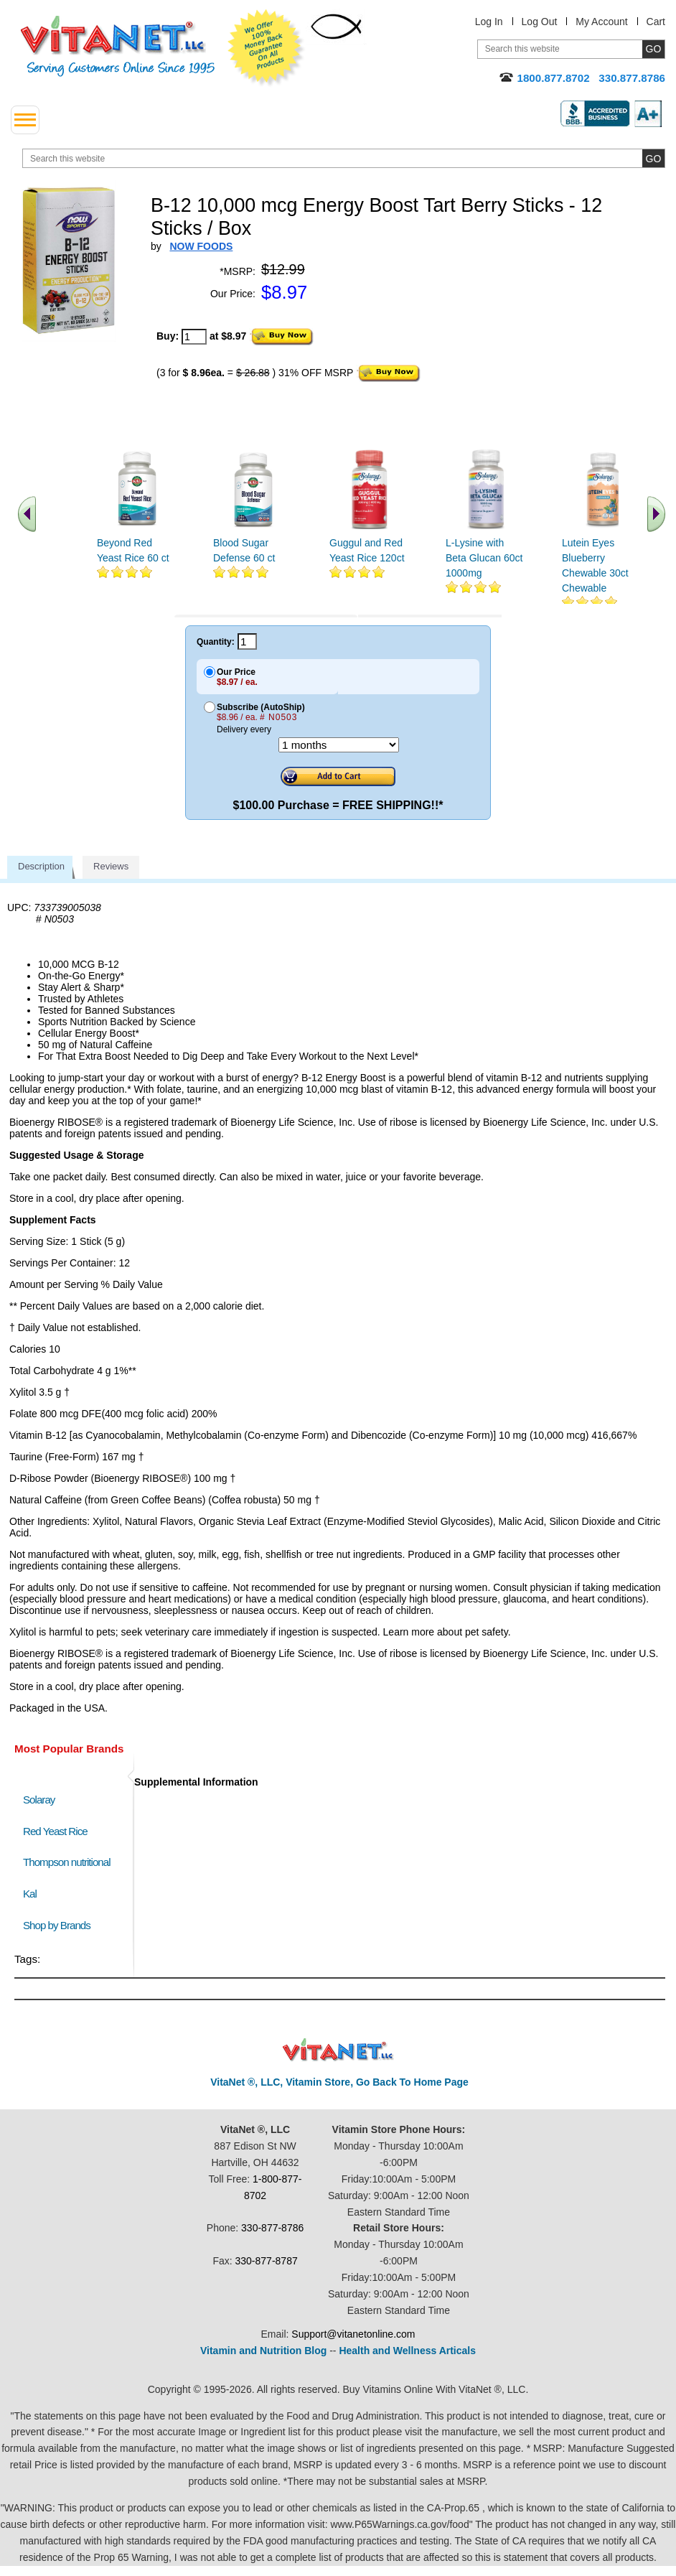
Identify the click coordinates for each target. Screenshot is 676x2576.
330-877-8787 (266, 2261)
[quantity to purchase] (194, 337)
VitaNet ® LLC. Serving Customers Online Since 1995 (118, 46)
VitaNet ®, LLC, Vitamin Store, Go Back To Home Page (339, 2082)
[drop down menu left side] (25, 120)
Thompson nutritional (67, 1862)
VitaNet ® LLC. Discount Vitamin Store (338, 2050)
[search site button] (653, 158)
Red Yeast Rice (55, 1831)
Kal (30, 1893)
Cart (656, 21)
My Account (601, 21)
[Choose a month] (338, 744)
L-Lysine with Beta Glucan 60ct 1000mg (484, 558)
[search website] (344, 158)
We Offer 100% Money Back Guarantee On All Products (266, 48)
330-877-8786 (272, 2228)
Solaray (39, 1799)
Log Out (540, 21)
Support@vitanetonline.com (353, 2334)
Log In (489, 21)
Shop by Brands (60, 1925)
